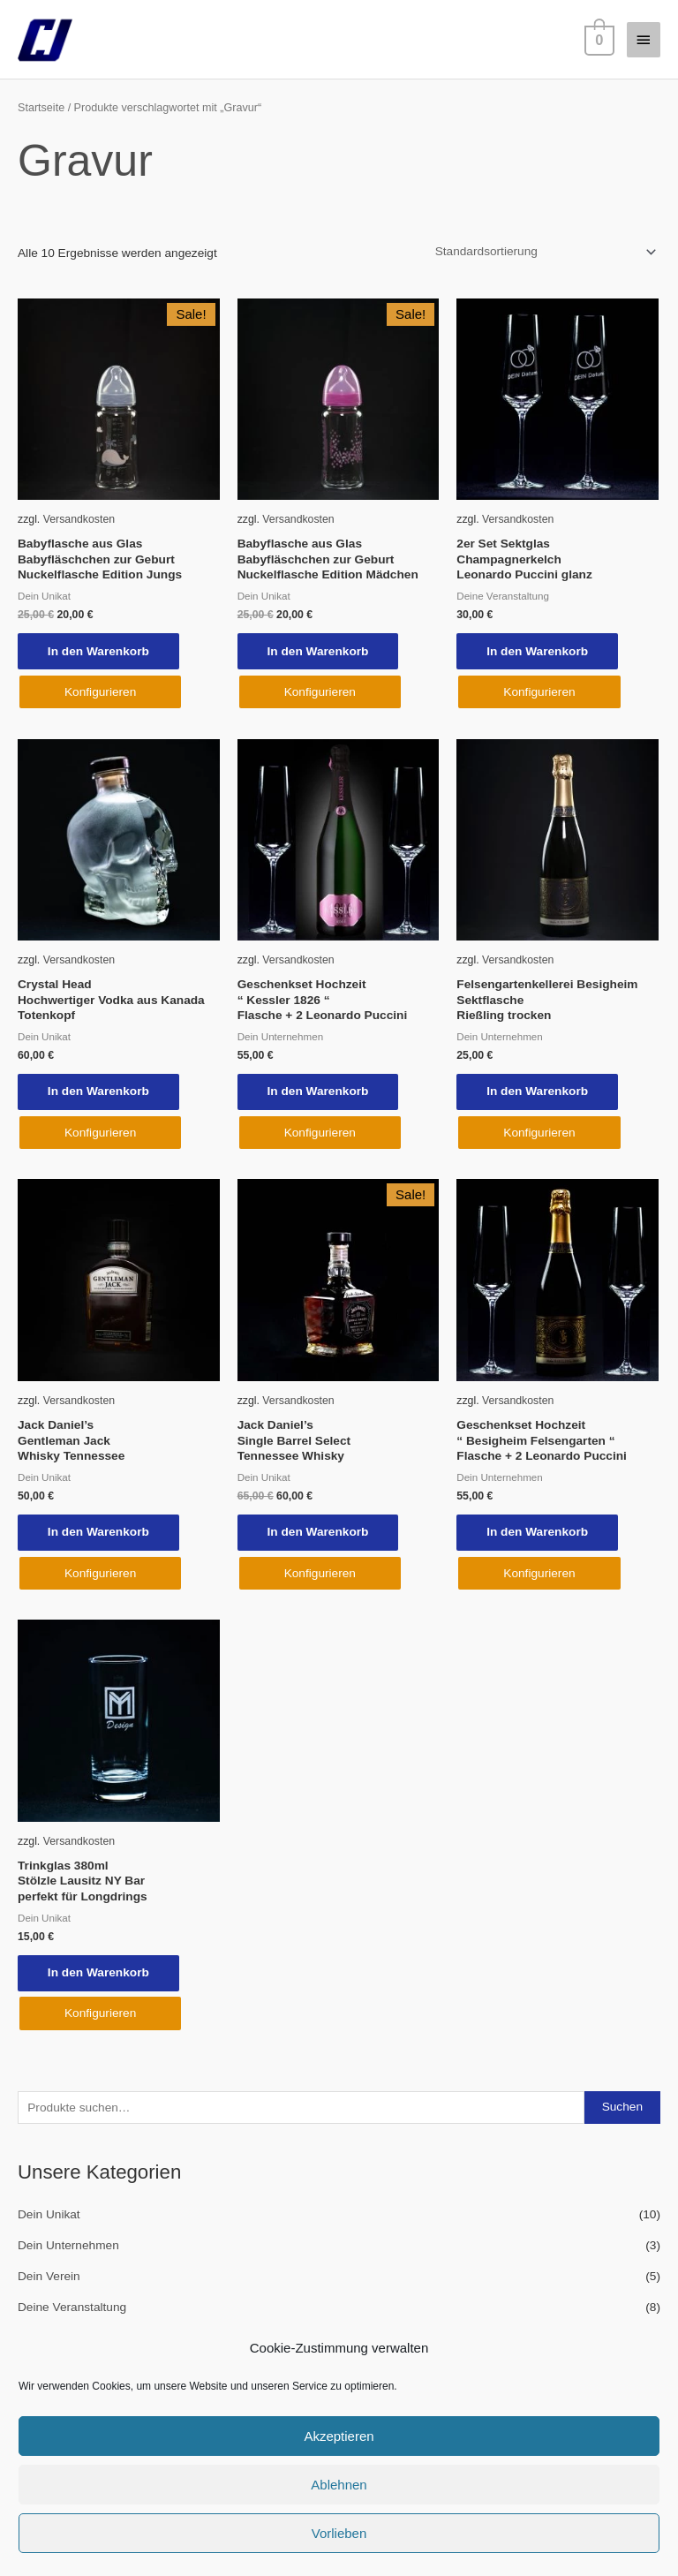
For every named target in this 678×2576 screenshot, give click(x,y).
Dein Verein (49, 2279)
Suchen (622, 2110)
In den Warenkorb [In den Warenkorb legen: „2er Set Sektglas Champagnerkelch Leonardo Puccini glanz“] (539, 651)
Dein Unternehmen (68, 2248)
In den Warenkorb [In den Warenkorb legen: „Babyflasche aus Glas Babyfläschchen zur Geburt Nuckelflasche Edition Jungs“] (100, 651)
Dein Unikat (49, 2218)
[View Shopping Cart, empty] (597, 39)
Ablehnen (338, 2484)
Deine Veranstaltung (72, 2309)
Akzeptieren (338, 2436)
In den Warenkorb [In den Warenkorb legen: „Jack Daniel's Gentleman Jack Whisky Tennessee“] (100, 1534)
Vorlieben (339, 2533)
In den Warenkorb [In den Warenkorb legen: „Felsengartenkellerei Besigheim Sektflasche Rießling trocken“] (539, 1092)
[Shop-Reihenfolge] (543, 252)
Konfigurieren (100, 692)
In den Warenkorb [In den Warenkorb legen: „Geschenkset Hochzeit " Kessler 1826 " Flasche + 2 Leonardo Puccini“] (320, 1092)
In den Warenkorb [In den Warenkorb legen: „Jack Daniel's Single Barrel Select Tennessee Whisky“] (320, 1534)
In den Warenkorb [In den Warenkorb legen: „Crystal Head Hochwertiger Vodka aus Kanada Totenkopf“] (100, 1092)
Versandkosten (79, 519)
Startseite (41, 108)
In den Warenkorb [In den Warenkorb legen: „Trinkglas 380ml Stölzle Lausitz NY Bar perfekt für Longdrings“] (100, 1976)
